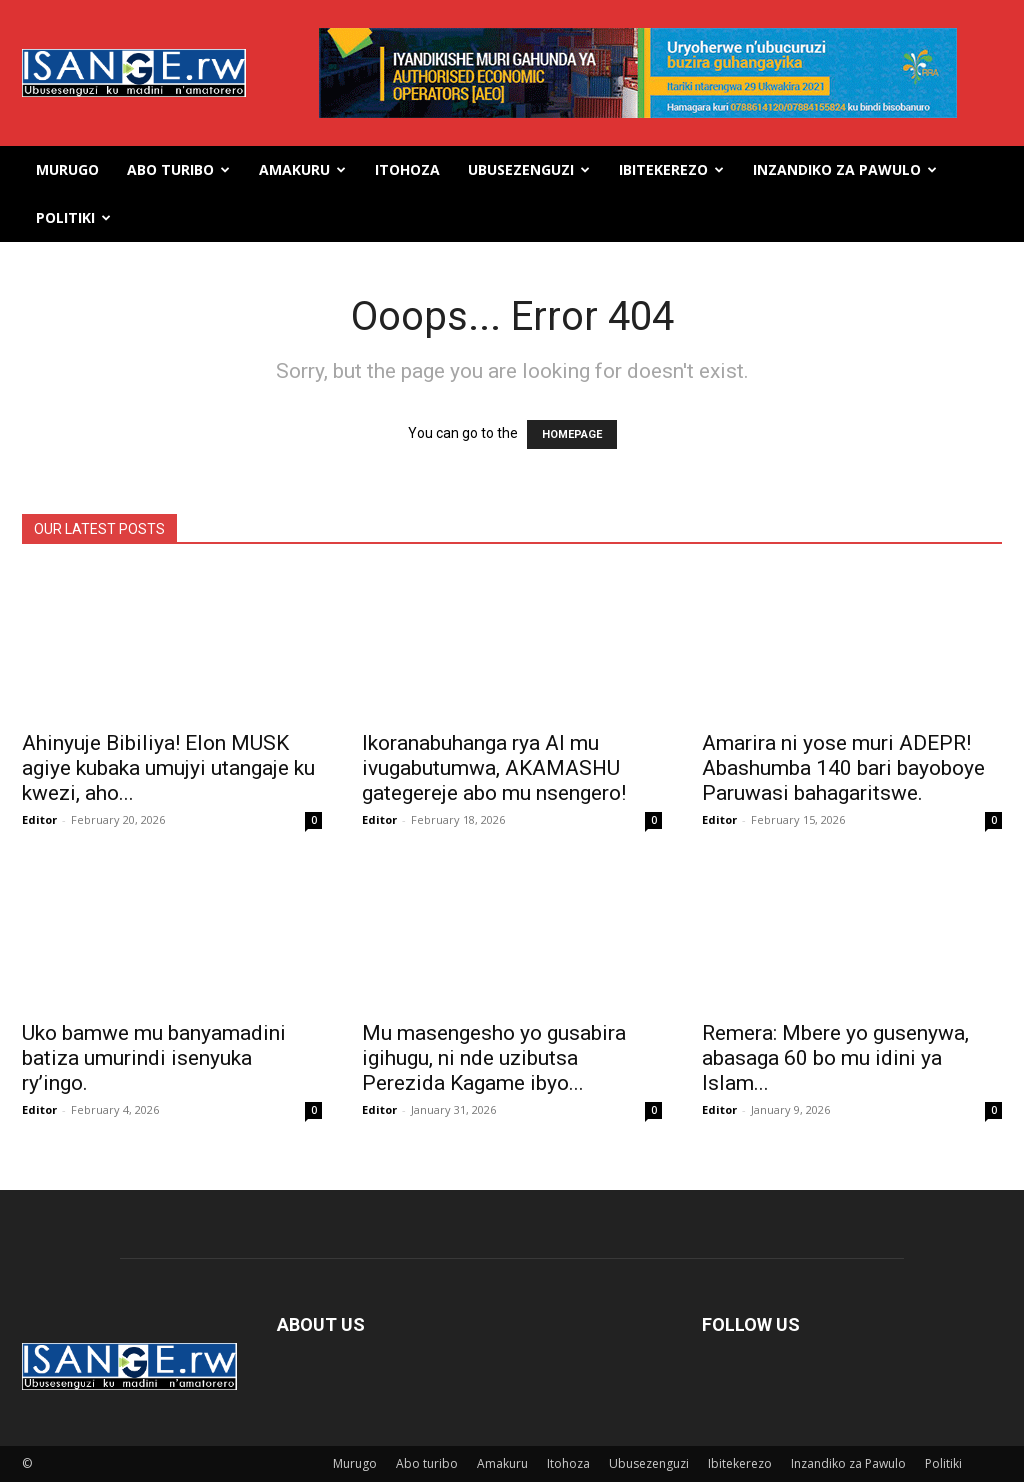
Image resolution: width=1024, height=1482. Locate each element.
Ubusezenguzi (529, 169)
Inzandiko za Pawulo (845, 169)
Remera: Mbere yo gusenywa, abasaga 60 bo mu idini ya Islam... (835, 1058)
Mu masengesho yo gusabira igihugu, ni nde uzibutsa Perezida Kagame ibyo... (494, 1058)
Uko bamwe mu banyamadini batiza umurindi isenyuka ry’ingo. (154, 1058)
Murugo (67, 169)
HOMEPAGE (572, 434)
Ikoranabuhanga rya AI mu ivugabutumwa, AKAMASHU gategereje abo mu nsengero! (494, 768)
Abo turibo (178, 169)
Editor (39, 819)
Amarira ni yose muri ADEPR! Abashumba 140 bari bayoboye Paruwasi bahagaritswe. (843, 768)
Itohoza (407, 169)
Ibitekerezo (671, 169)
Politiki (73, 217)
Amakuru (302, 169)
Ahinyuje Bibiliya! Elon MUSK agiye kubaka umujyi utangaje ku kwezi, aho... (168, 768)
